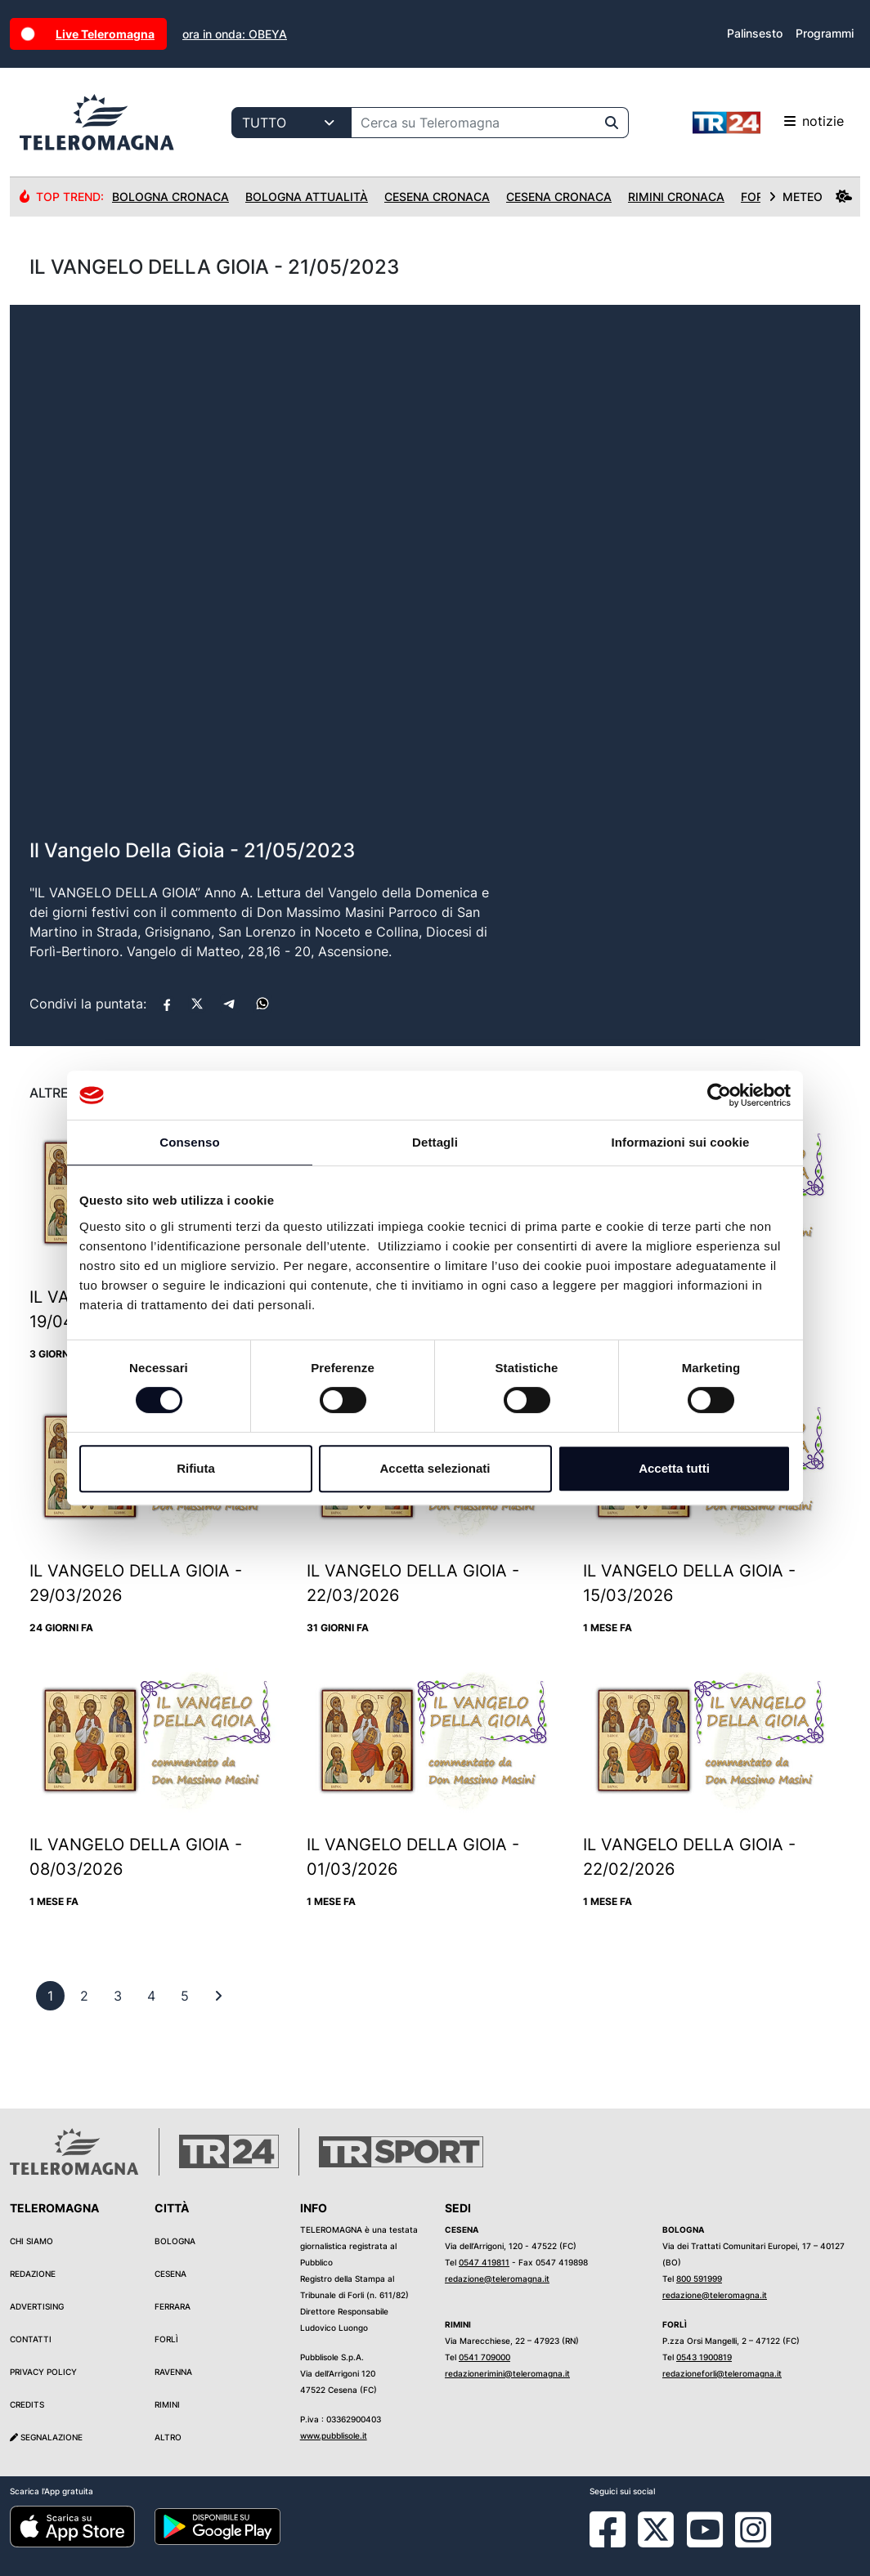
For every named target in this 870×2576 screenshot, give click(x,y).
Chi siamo (31, 2241)
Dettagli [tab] (435, 1142)
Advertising (37, 2306)
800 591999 (699, 2278)
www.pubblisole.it (333, 2435)
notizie (768, 122)
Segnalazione (46, 2437)
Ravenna (173, 2372)
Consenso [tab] (189, 1142)
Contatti (31, 2339)
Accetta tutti (674, 1468)
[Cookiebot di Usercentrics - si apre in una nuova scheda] (719, 1095)
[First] (218, 1995)
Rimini (167, 2404)
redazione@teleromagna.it (497, 2278)
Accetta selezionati (434, 1468)
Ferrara (173, 2306)
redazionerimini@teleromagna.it (507, 2373)
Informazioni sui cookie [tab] (681, 1142)
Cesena (170, 2274)
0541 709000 (484, 2357)
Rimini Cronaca (676, 196)
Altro (168, 2437)
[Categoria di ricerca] (291, 122)
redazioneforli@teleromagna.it (722, 2373)
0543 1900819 (704, 2357)
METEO (810, 196)
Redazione (33, 2274)
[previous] (50, 1995)
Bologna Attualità (306, 196)
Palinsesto (755, 33)
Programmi (825, 33)
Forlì (166, 2339)
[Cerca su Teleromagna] (473, 122)
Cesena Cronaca (437, 196)
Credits (27, 2404)
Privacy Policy (43, 2372)
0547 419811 (484, 2262)
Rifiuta (196, 1468)
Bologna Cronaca (170, 196)
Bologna (175, 2241)
